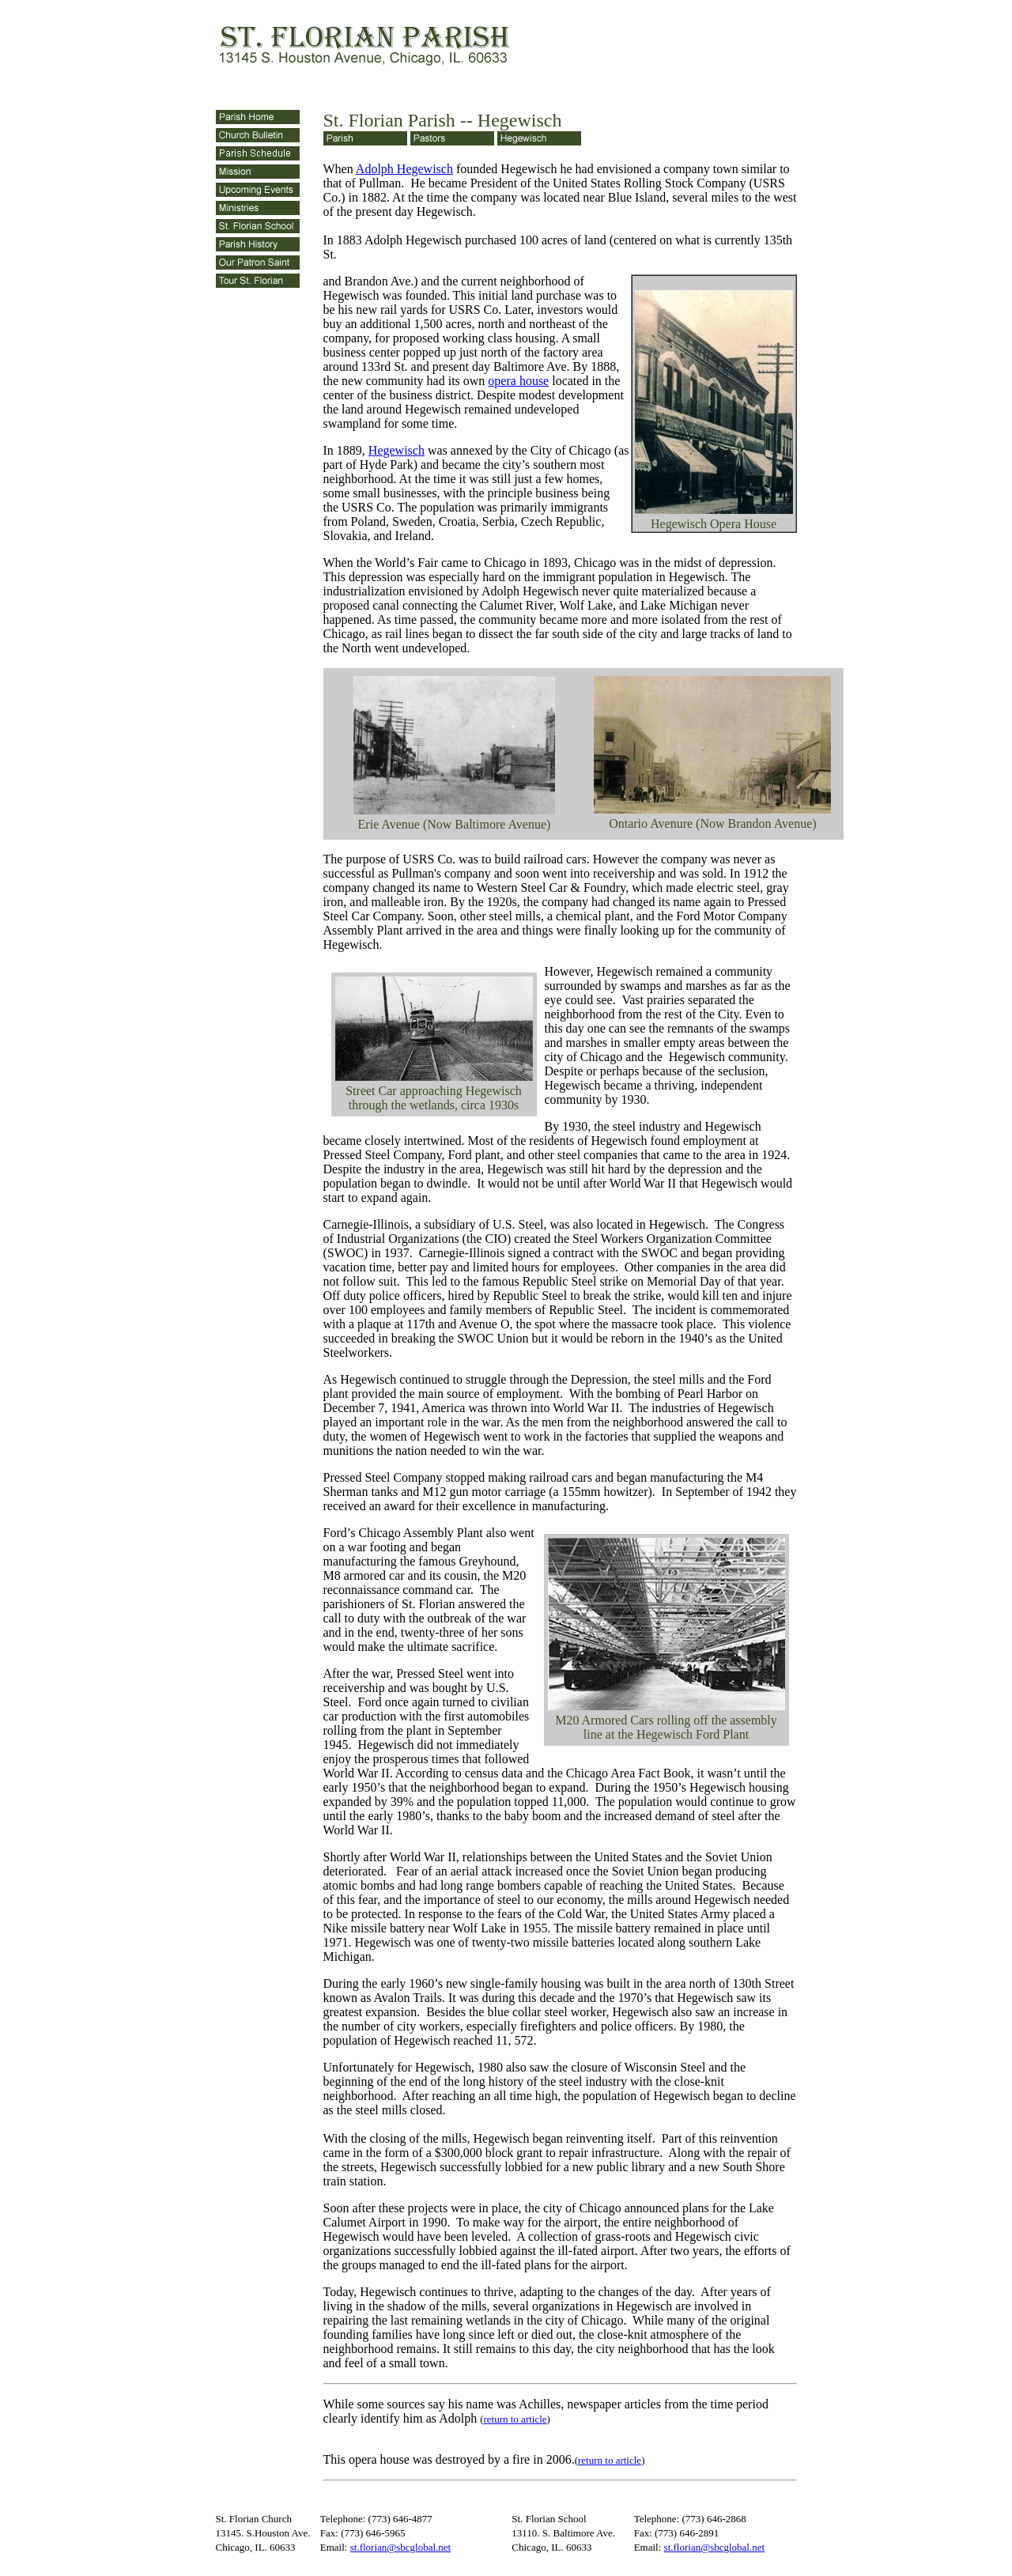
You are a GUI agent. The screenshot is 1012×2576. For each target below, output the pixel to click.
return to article (514, 2419)
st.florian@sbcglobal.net (400, 2547)
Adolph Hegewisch (404, 169)
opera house (518, 380)
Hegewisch (396, 450)
